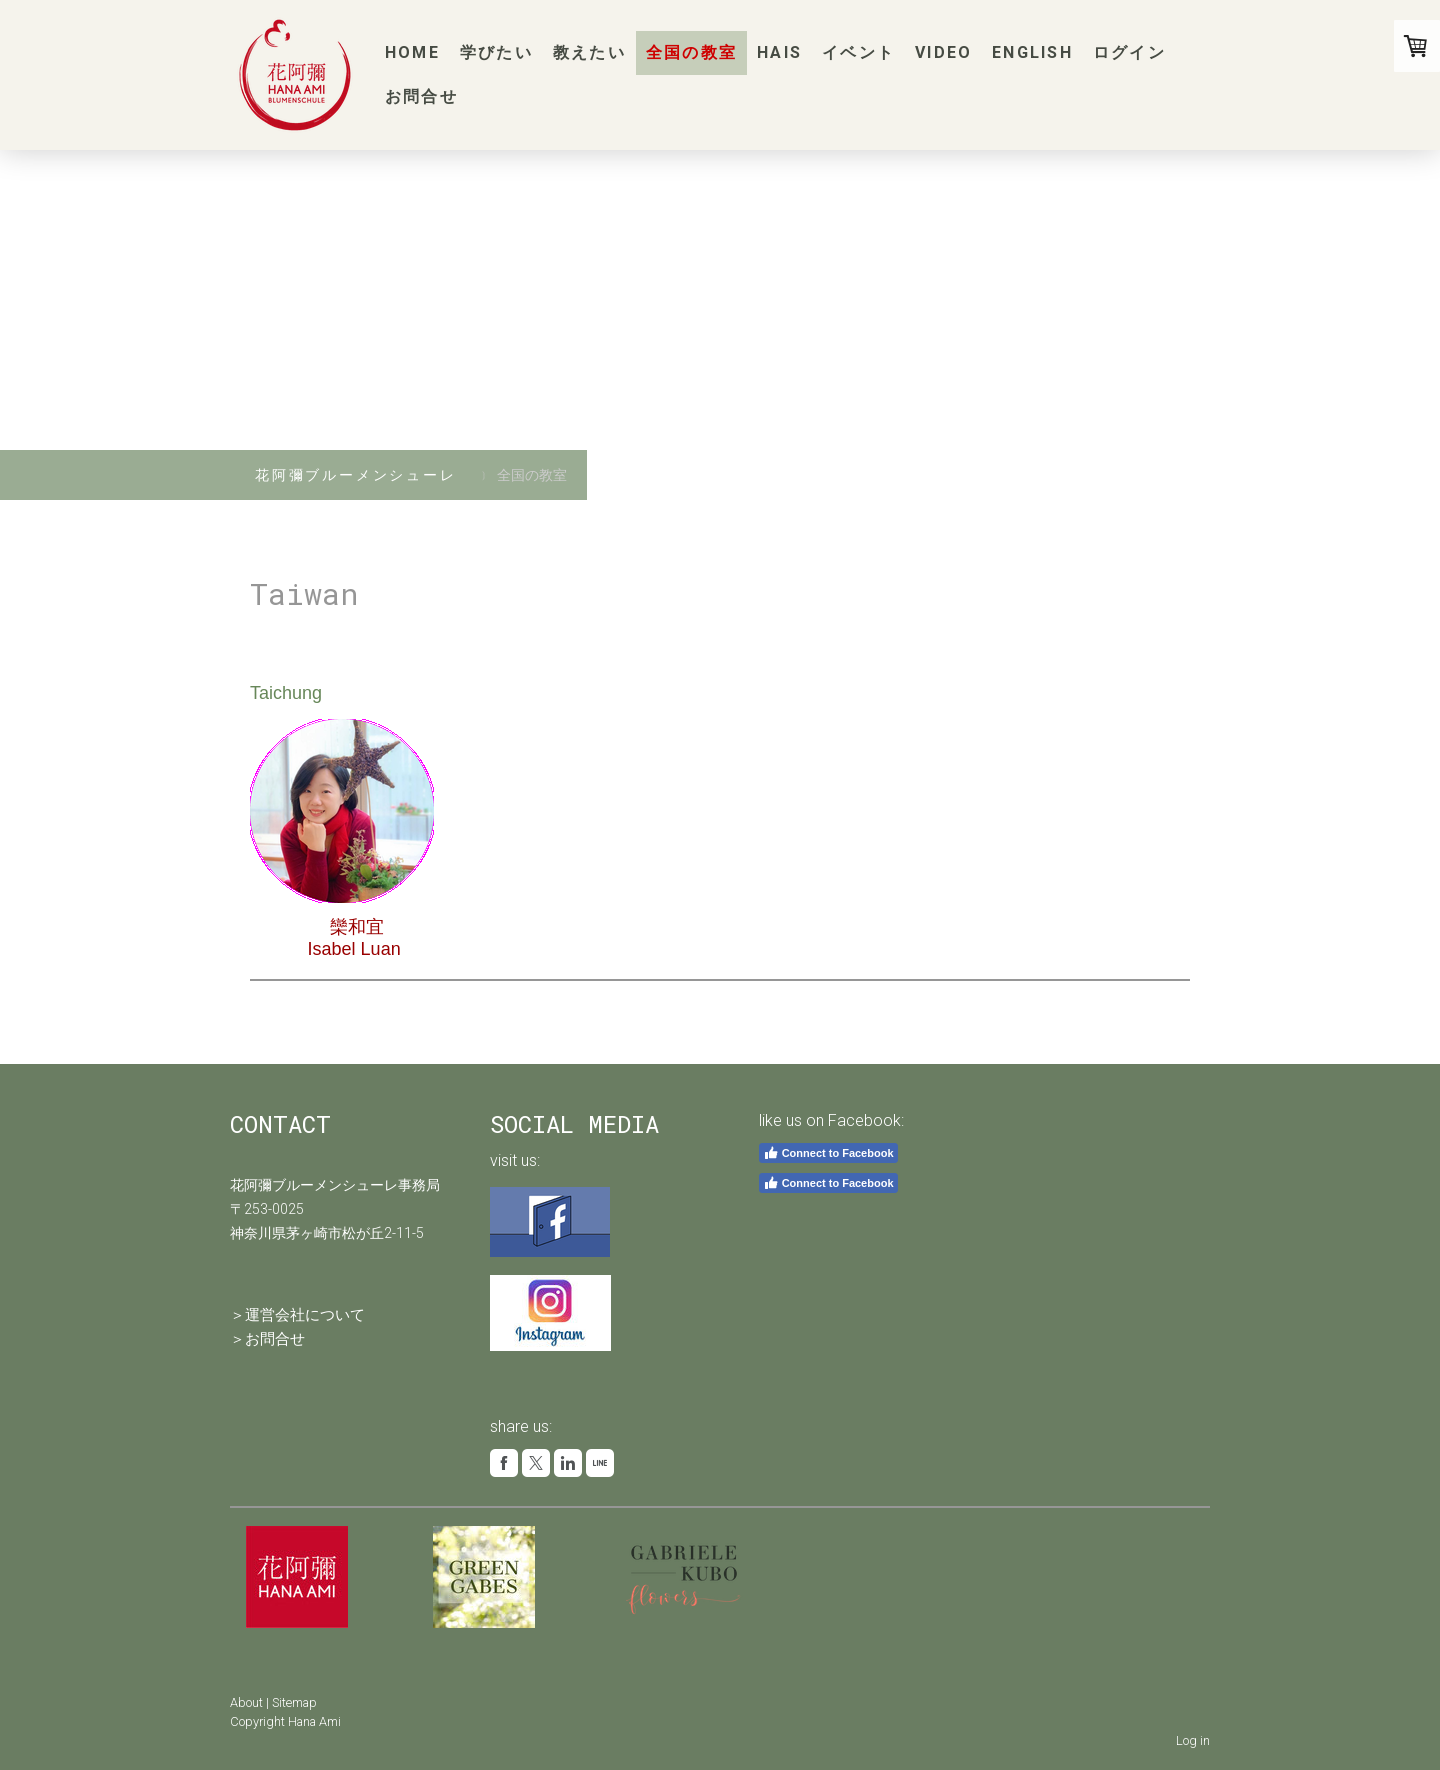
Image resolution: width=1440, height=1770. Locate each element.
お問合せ (421, 96)
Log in (1193, 1740)
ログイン (1129, 52)
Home (412, 52)
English (1032, 52)
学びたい (496, 52)
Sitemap (294, 1702)
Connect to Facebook (828, 1153)
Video (943, 52)
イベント (858, 52)
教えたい (589, 52)
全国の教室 (691, 52)
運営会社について (305, 1315)
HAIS (779, 52)
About (246, 1702)
